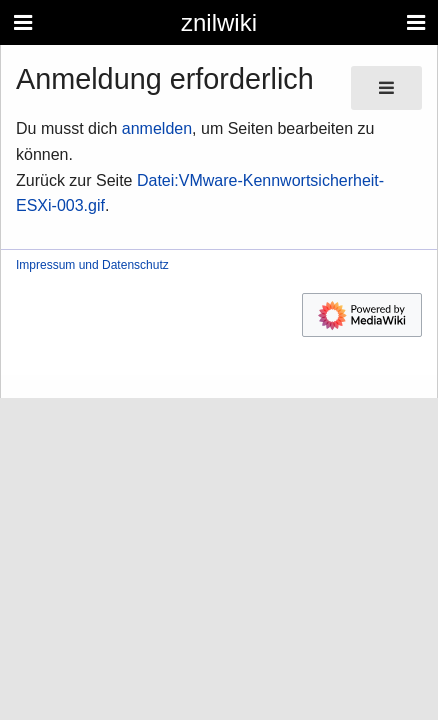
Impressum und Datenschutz (92, 265)
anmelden (157, 128)
